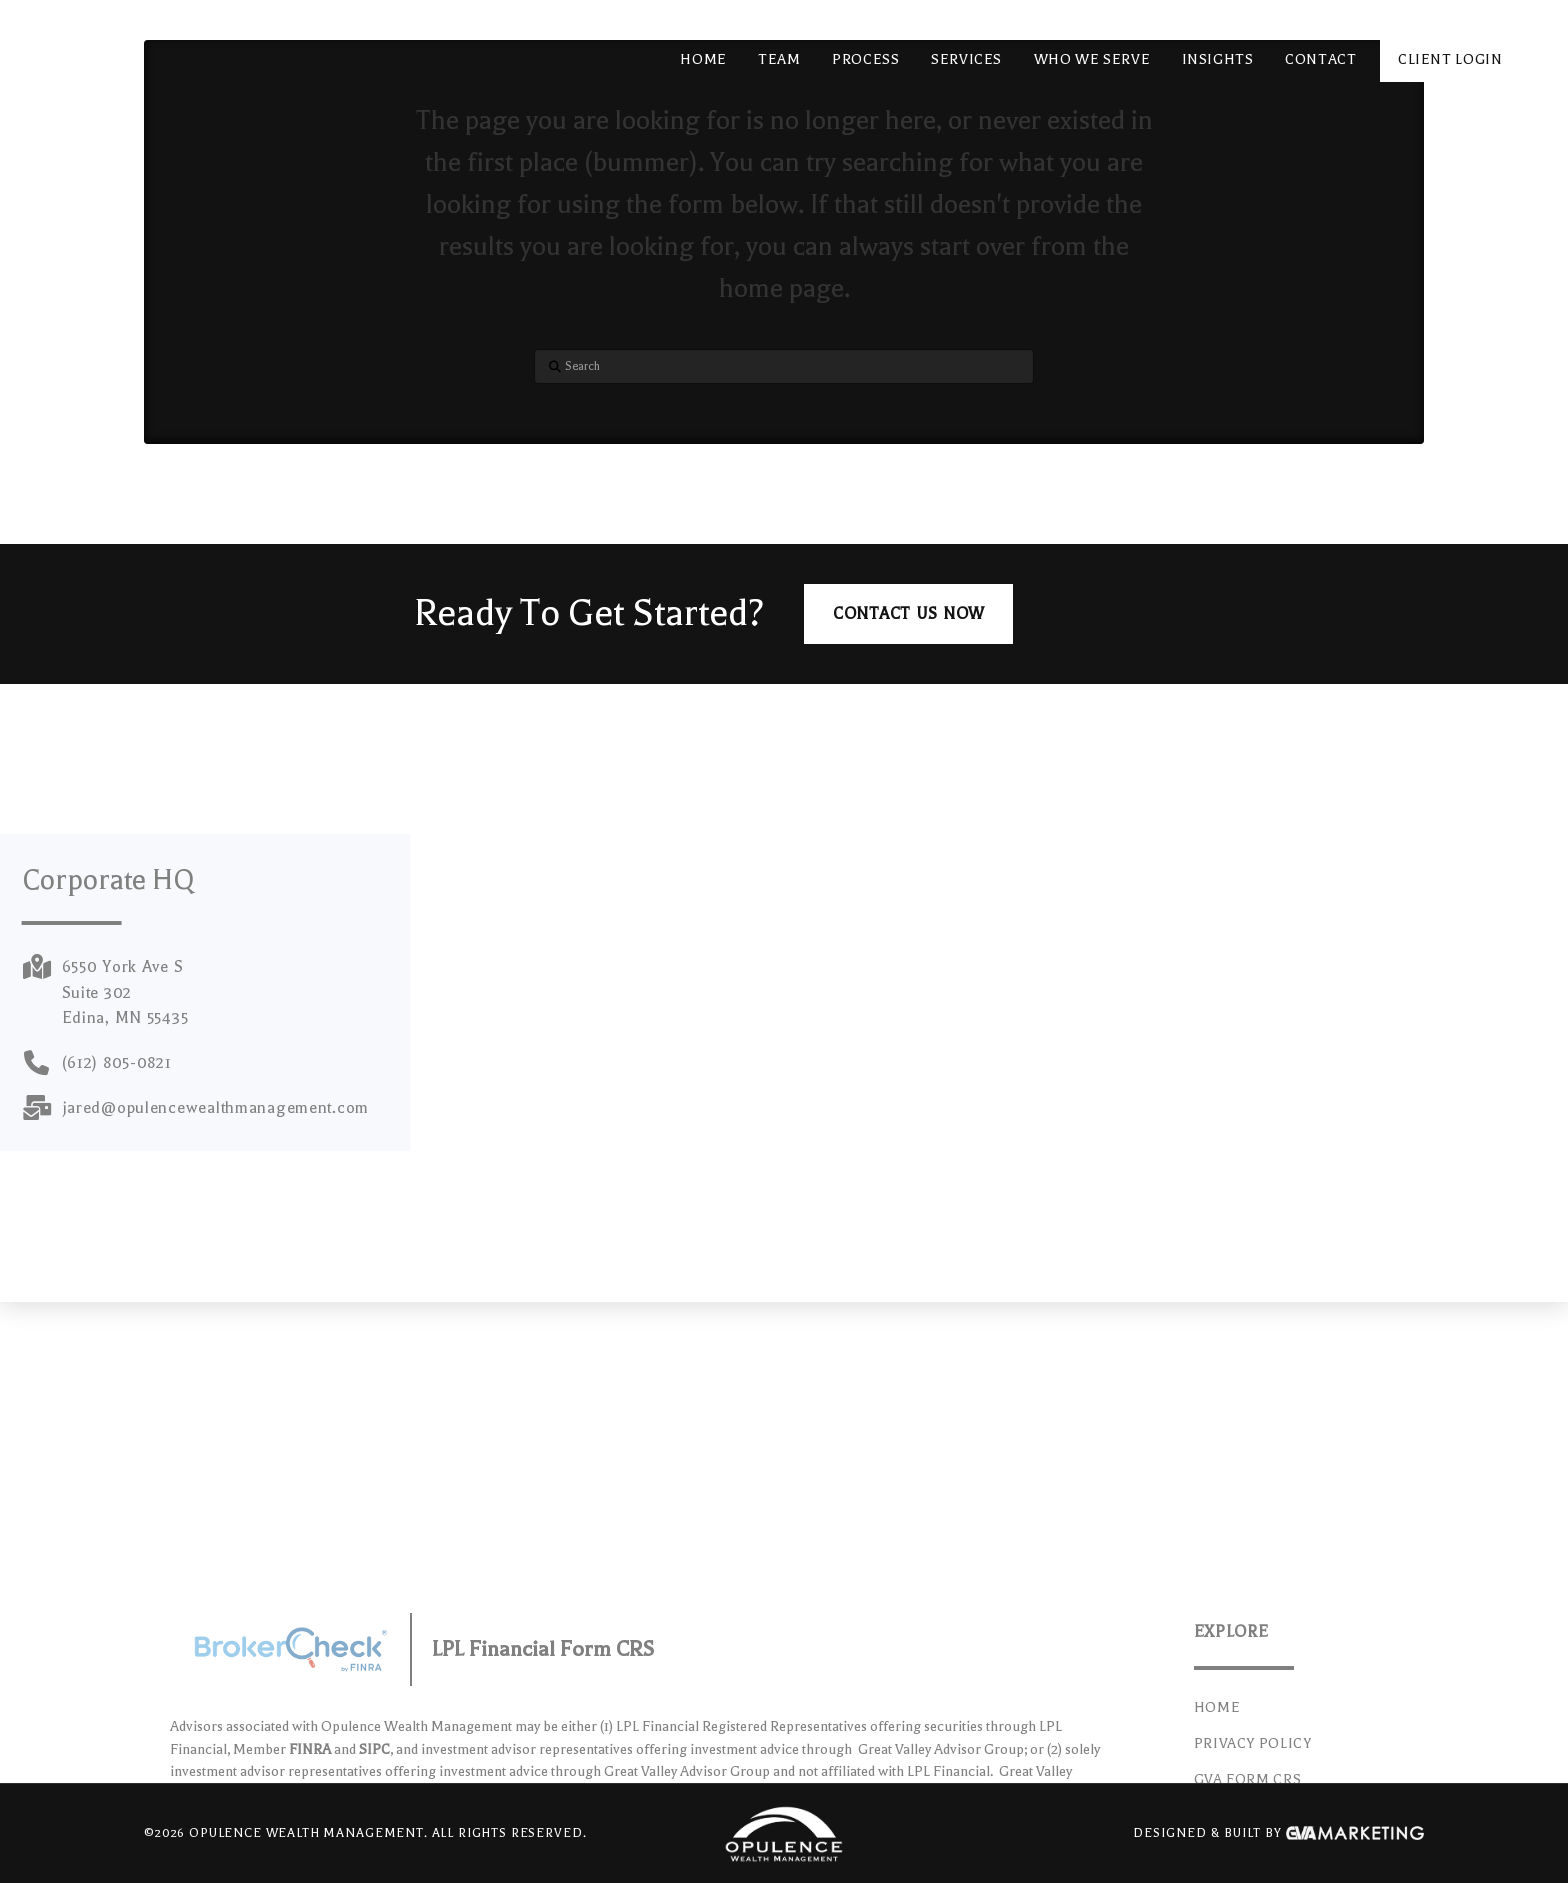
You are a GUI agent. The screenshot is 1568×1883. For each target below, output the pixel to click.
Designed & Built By (1278, 1834)
